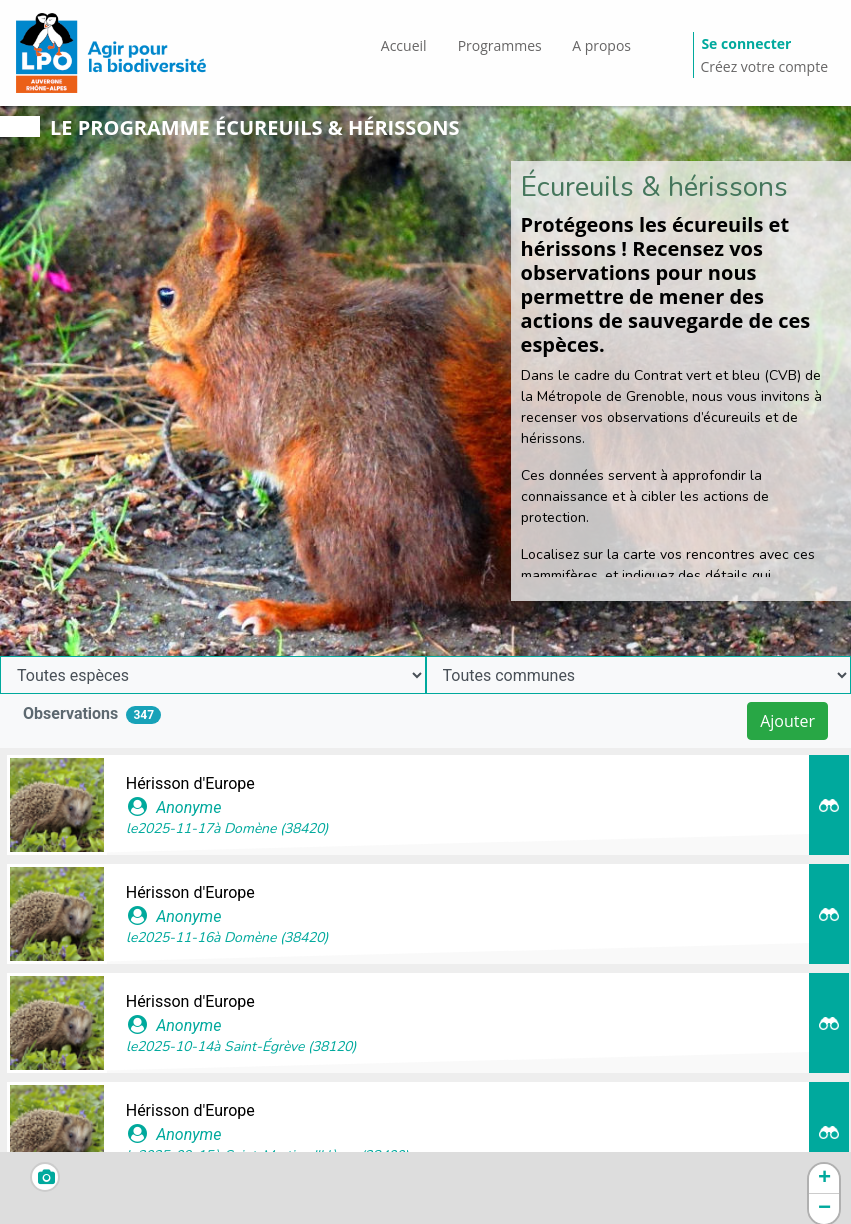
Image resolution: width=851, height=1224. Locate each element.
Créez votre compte (764, 66)
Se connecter (746, 43)
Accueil (404, 45)
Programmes (500, 45)
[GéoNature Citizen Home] (111, 53)
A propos (601, 45)
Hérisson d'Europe (190, 783)
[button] (824, 1179)
